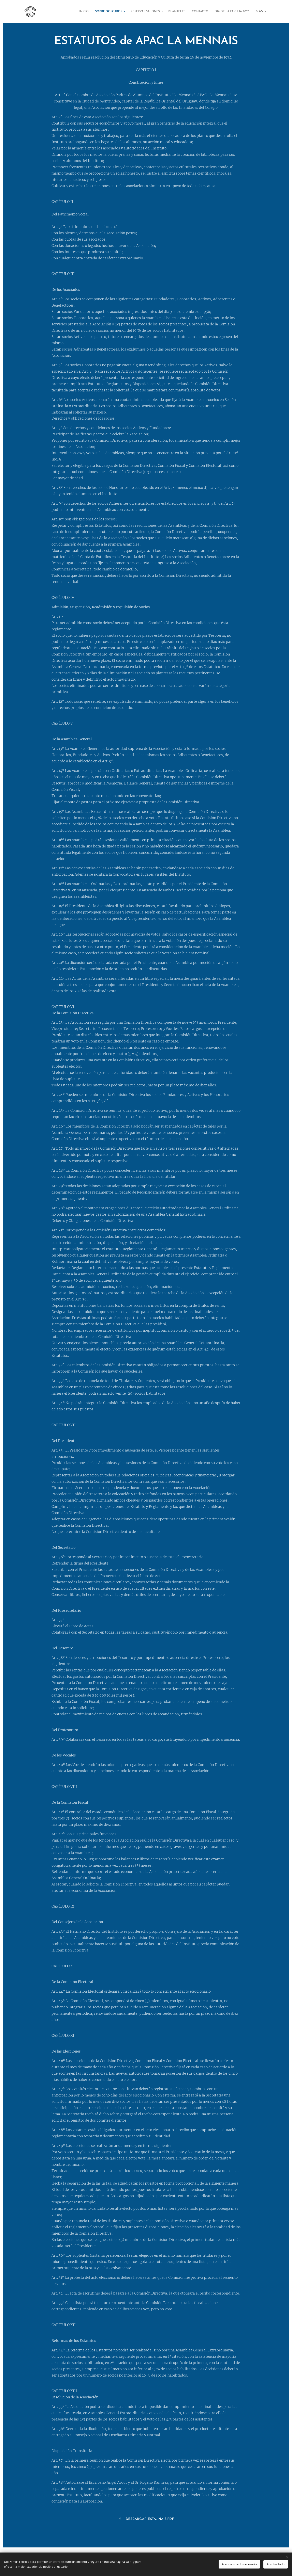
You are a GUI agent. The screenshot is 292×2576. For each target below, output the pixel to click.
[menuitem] (64, 11)
